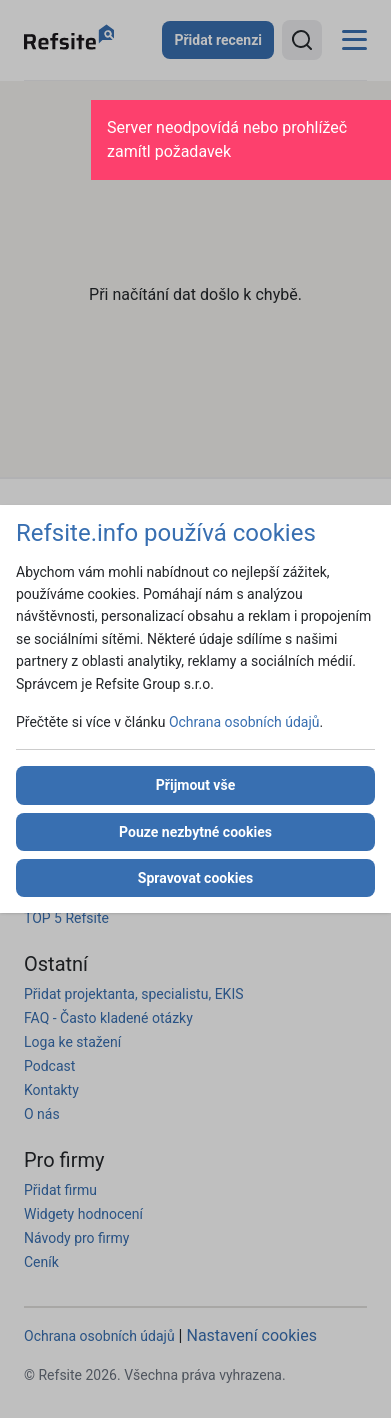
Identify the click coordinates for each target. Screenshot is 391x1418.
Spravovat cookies (195, 878)
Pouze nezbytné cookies (195, 832)
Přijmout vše (195, 785)
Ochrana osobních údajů (244, 722)
